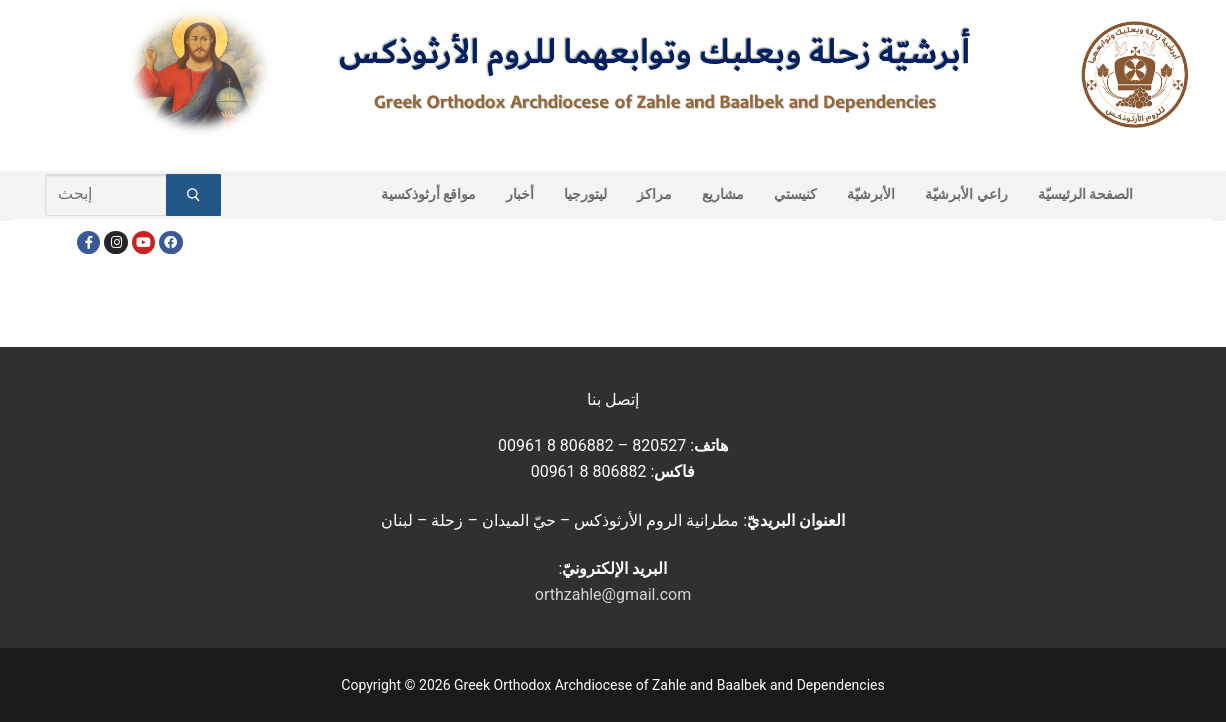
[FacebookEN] (170, 242)
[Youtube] (143, 242)
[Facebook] (88, 242)
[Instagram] (115, 242)
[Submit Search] (193, 195)
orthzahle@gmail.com (613, 594)
